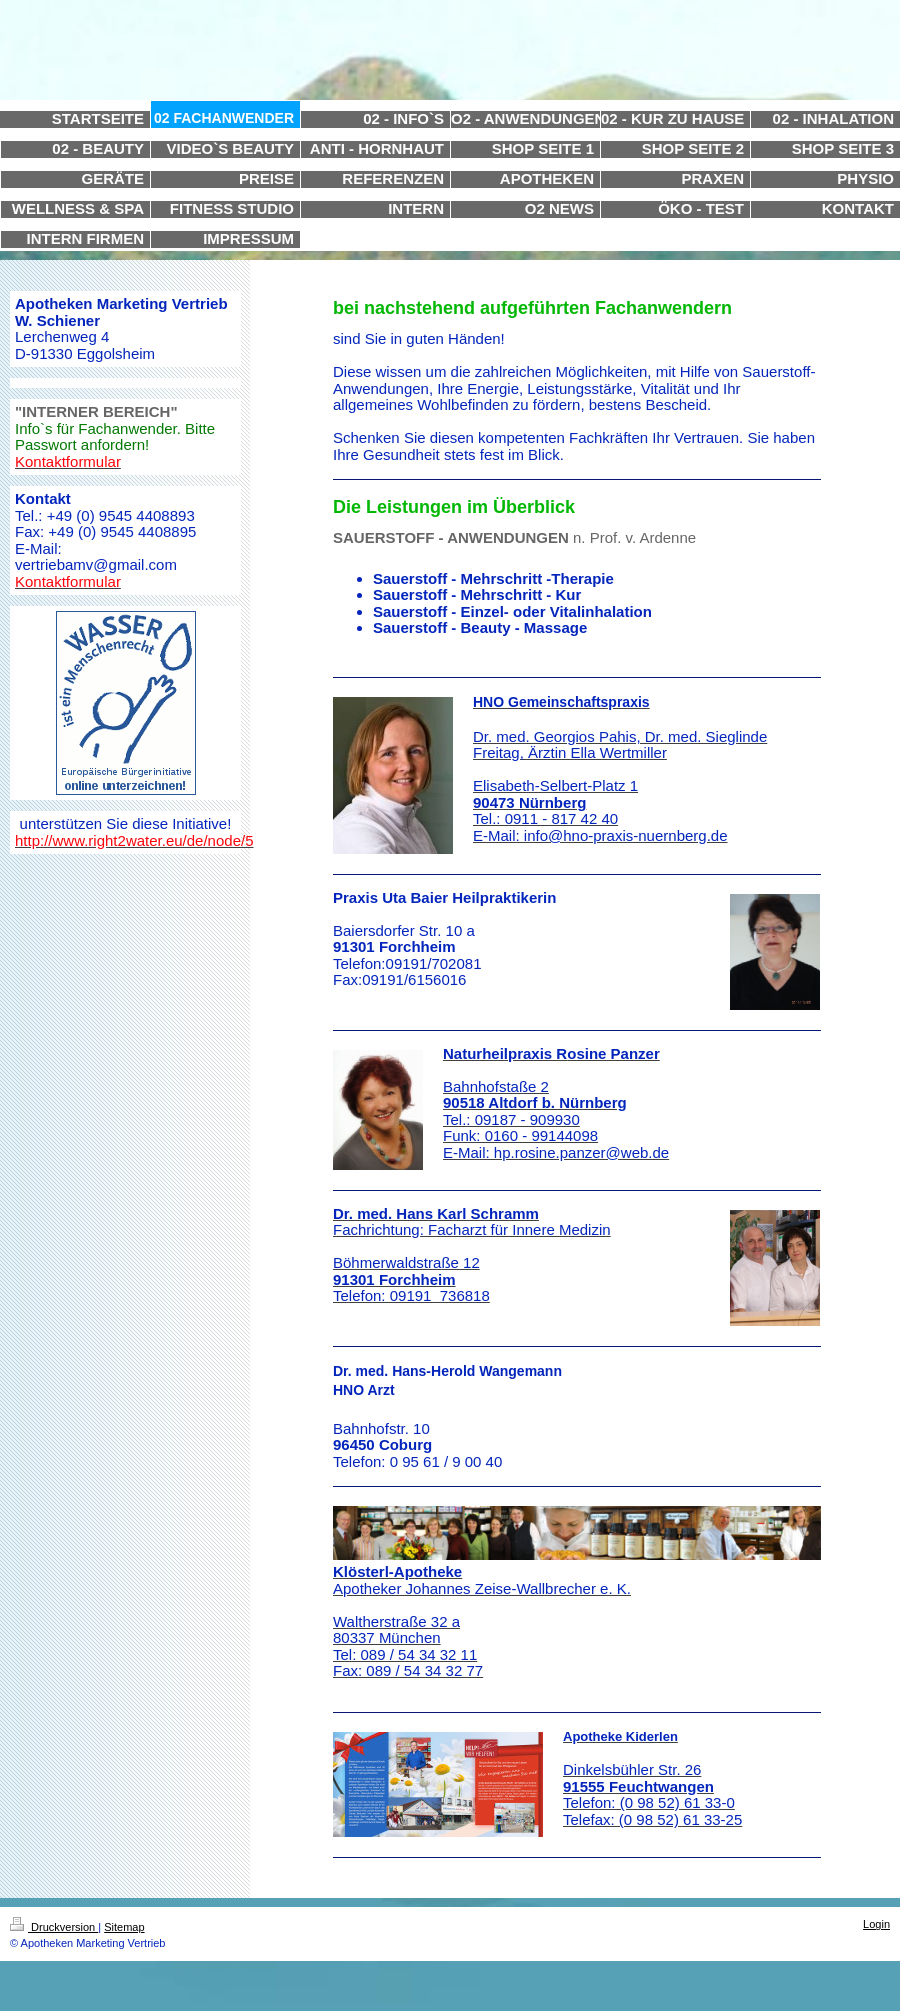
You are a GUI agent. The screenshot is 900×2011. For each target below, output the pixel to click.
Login (876, 1924)
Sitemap (124, 1927)
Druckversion (54, 1927)
